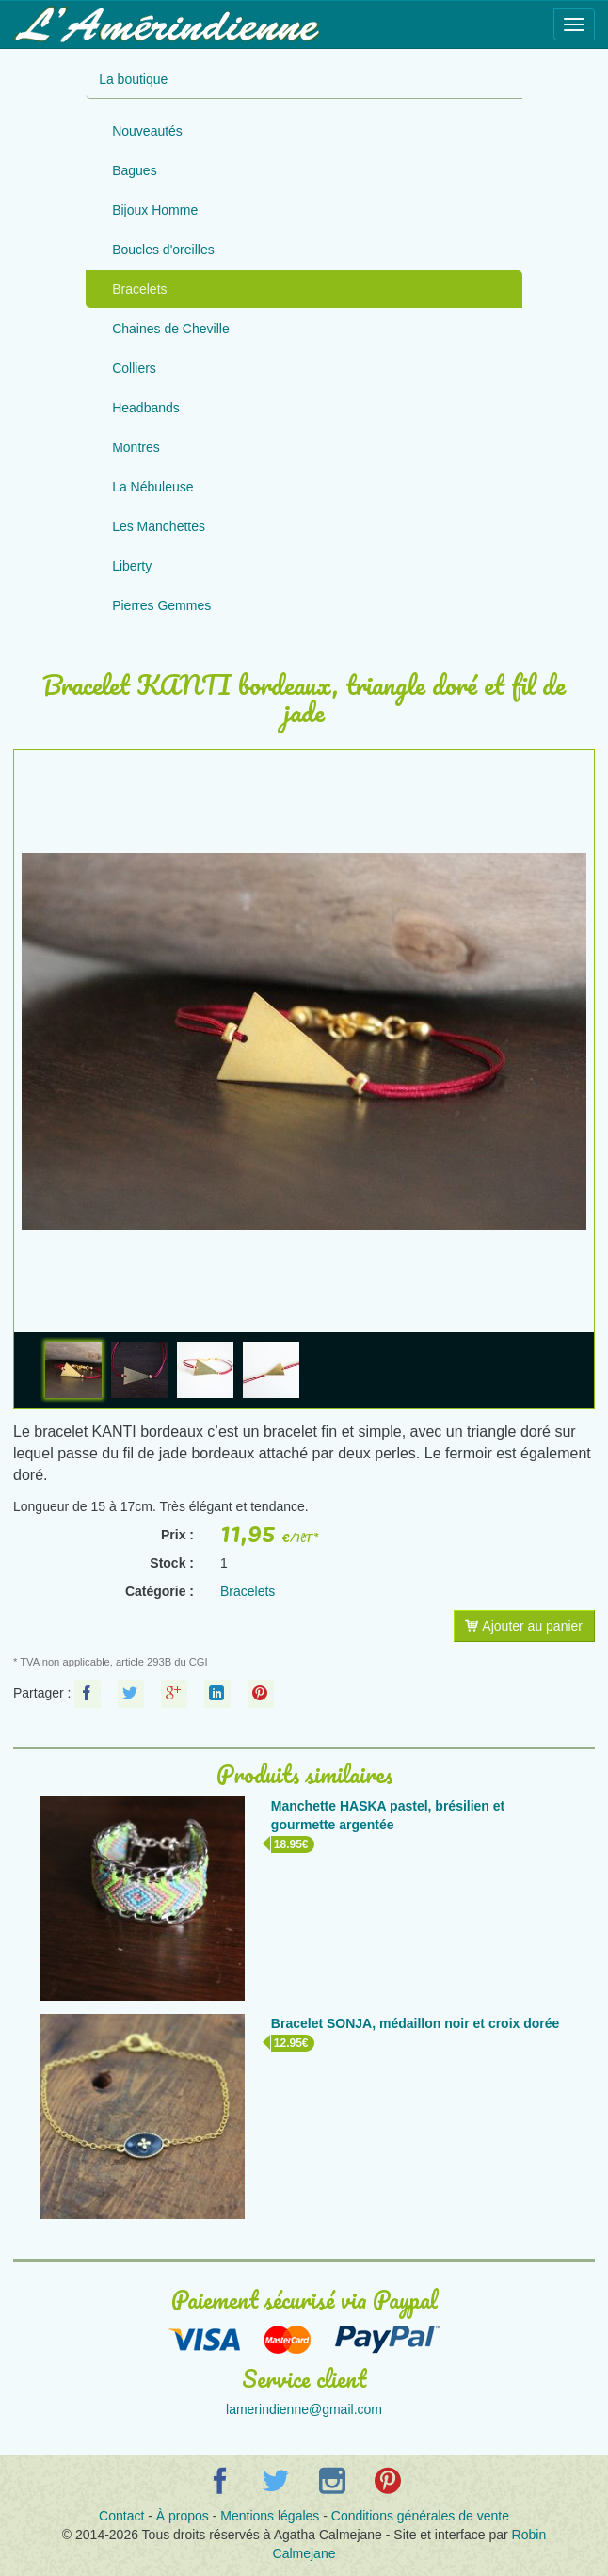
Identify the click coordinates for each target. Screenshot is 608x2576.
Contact (121, 2515)
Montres (136, 447)
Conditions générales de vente (420, 2515)
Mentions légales (269, 2515)
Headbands (146, 407)
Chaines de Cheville (171, 328)
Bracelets (139, 289)
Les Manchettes (158, 526)
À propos (182, 2515)
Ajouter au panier (524, 1626)
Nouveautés (147, 130)
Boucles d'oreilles (163, 249)
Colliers (134, 368)
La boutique (133, 79)
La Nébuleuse (152, 486)
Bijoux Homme (155, 209)
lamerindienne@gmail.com (304, 2409)
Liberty (132, 565)
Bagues (134, 170)
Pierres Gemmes (161, 605)
